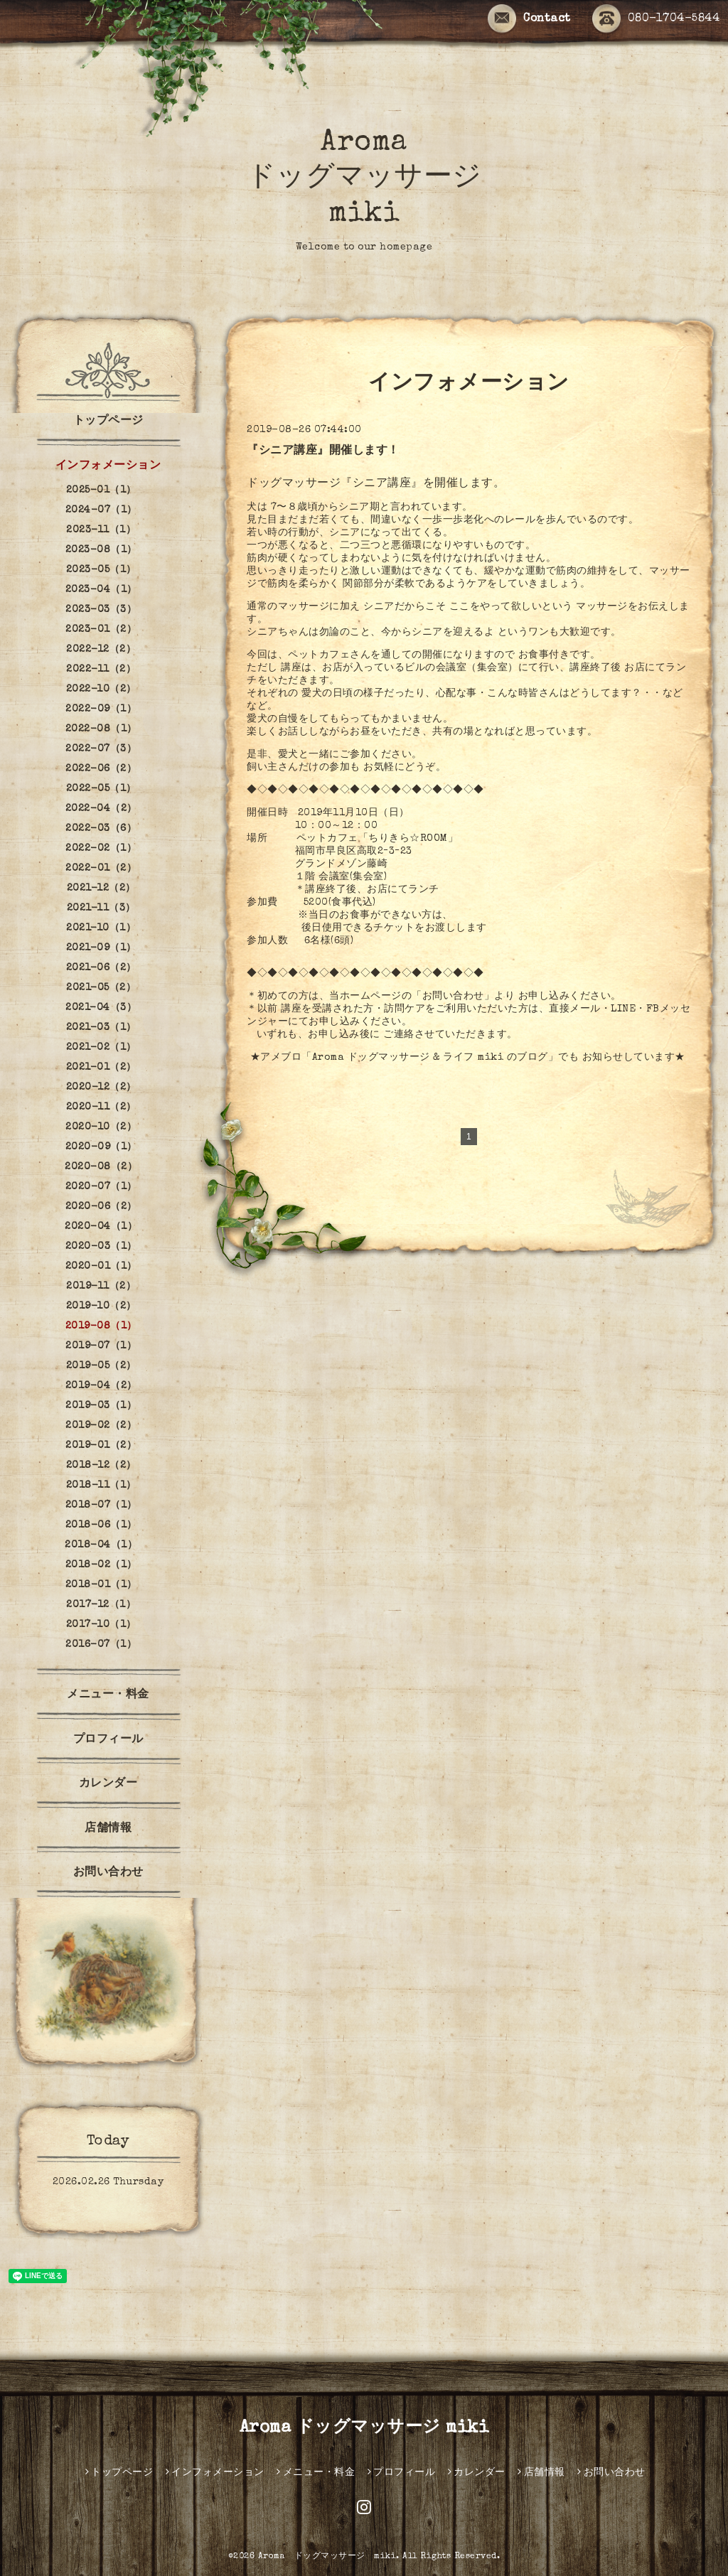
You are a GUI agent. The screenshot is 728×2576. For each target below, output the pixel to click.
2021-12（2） (101, 888)
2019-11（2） (101, 1287)
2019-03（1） (100, 1406)
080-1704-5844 (656, 19)
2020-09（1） (101, 1147)
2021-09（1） (101, 948)
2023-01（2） (100, 630)
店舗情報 (108, 1829)
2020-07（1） (101, 1187)
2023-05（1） (101, 570)
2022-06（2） (100, 769)
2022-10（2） (101, 689)
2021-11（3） (101, 908)
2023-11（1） (101, 530)
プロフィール (108, 1740)
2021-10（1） (101, 928)
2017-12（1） (101, 1605)
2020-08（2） (101, 1167)
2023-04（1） (101, 590)
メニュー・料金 (108, 1695)
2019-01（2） (100, 1446)
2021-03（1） (101, 1028)
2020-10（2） (100, 1127)
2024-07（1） (101, 510)
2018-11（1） (101, 1486)
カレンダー (108, 1784)
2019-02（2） (100, 1426)
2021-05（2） (101, 988)
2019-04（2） (101, 1386)
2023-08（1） (101, 550)
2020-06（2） (101, 1207)
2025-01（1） (101, 490)
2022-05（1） (101, 789)
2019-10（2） (101, 1306)
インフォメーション (108, 466)
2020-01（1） (101, 1267)
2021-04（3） (100, 1008)
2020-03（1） (101, 1247)
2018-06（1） (101, 1525)
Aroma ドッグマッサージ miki (364, 179)
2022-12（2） (101, 650)
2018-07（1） (101, 1505)
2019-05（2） (101, 1366)
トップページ (108, 421)
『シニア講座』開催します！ (323, 451)
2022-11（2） (101, 670)
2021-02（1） (101, 1048)
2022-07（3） (100, 749)
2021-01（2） (101, 1068)
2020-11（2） (101, 1107)
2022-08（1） (101, 729)
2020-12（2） (101, 1088)
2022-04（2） (101, 809)
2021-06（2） (101, 968)
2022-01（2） (100, 869)
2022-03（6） (100, 829)
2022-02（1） (100, 849)
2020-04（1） (101, 1227)
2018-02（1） (101, 1565)
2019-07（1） (100, 1346)
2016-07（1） (100, 1645)
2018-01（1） (101, 1585)
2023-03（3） (100, 610)
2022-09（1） (100, 709)
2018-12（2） (101, 1466)
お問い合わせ (108, 1873)
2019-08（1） (101, 1326)
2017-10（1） (101, 1625)
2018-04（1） (101, 1545)
